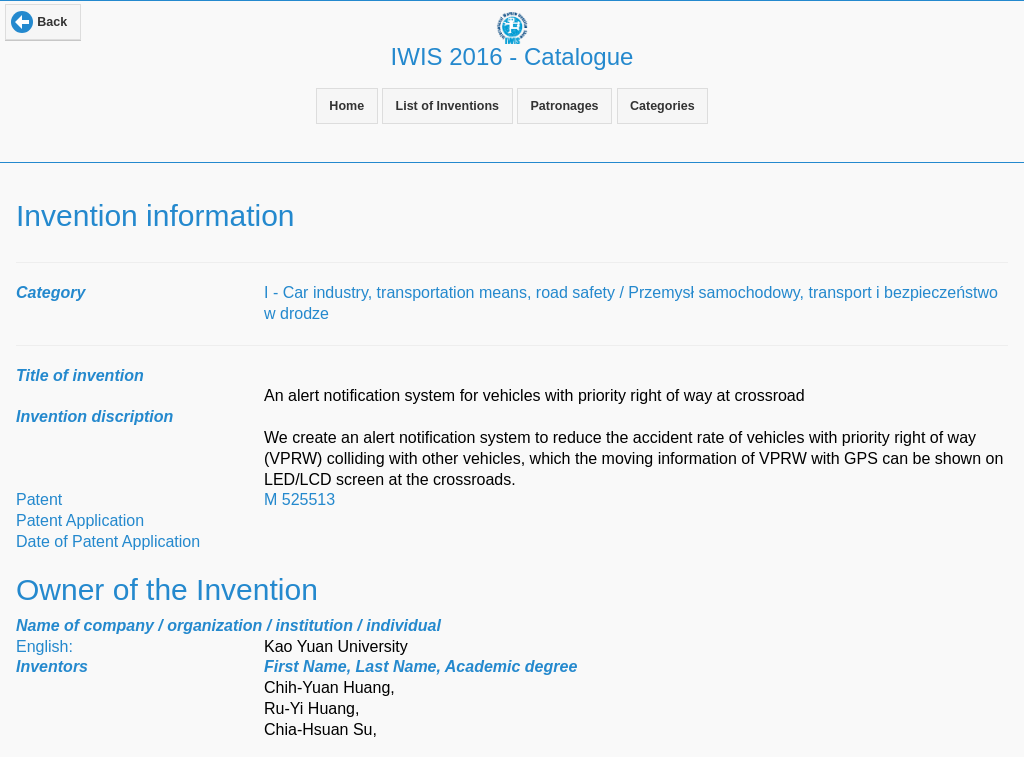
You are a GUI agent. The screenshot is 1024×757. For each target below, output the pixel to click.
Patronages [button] (564, 106)
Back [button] (52, 22)
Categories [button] (662, 106)
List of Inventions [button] (447, 106)
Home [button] (346, 106)
